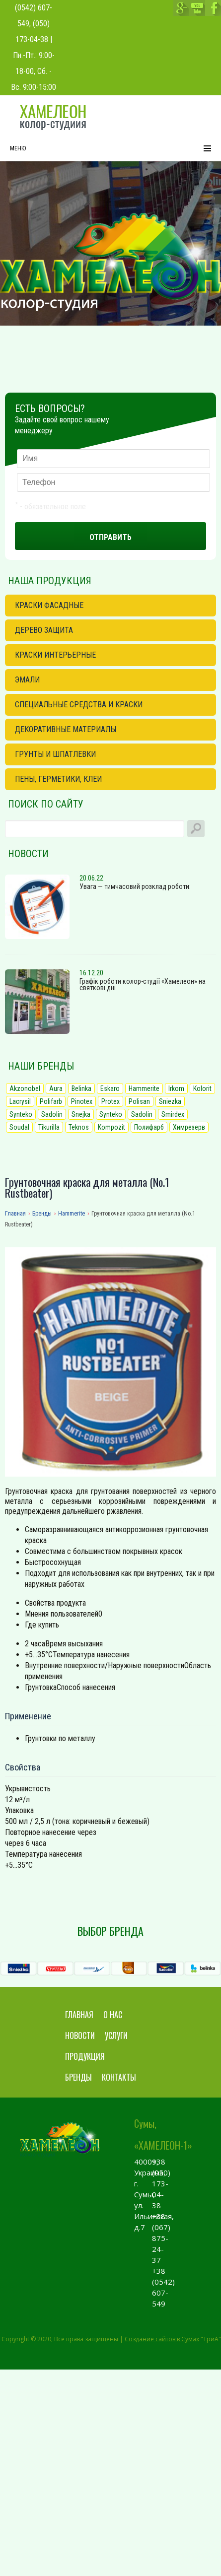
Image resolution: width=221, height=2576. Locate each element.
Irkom (176, 1088)
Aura (56, 1088)
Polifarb (51, 1101)
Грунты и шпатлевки (55, 754)
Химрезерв (189, 1127)
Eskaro (110, 1088)
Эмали (27, 679)
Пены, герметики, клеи (58, 779)
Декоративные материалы (65, 729)
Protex (110, 1101)
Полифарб (149, 1127)
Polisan (139, 1101)
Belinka (81, 1088)
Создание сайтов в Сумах (162, 2339)
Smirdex (172, 1114)
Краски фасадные (49, 605)
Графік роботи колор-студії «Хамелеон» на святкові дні (142, 984)
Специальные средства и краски (79, 704)
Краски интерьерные (55, 655)
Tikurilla (49, 1127)
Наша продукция (49, 581)
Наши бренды (41, 1066)
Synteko (20, 1114)
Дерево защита (44, 630)
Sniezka (170, 1101)
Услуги (116, 2035)
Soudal (19, 1127)
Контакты (119, 2077)
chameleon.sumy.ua (53, 118)
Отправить (110, 537)
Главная (79, 2015)
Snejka (81, 1114)
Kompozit (111, 1127)
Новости (28, 854)
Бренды (78, 2077)
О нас (112, 2015)
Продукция (85, 2056)
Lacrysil (20, 1101)
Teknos (79, 1127)
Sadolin (52, 1114)
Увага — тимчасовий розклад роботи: (135, 886)
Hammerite (144, 1088)
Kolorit (202, 1088)
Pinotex (81, 1101)
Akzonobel (24, 1088)
